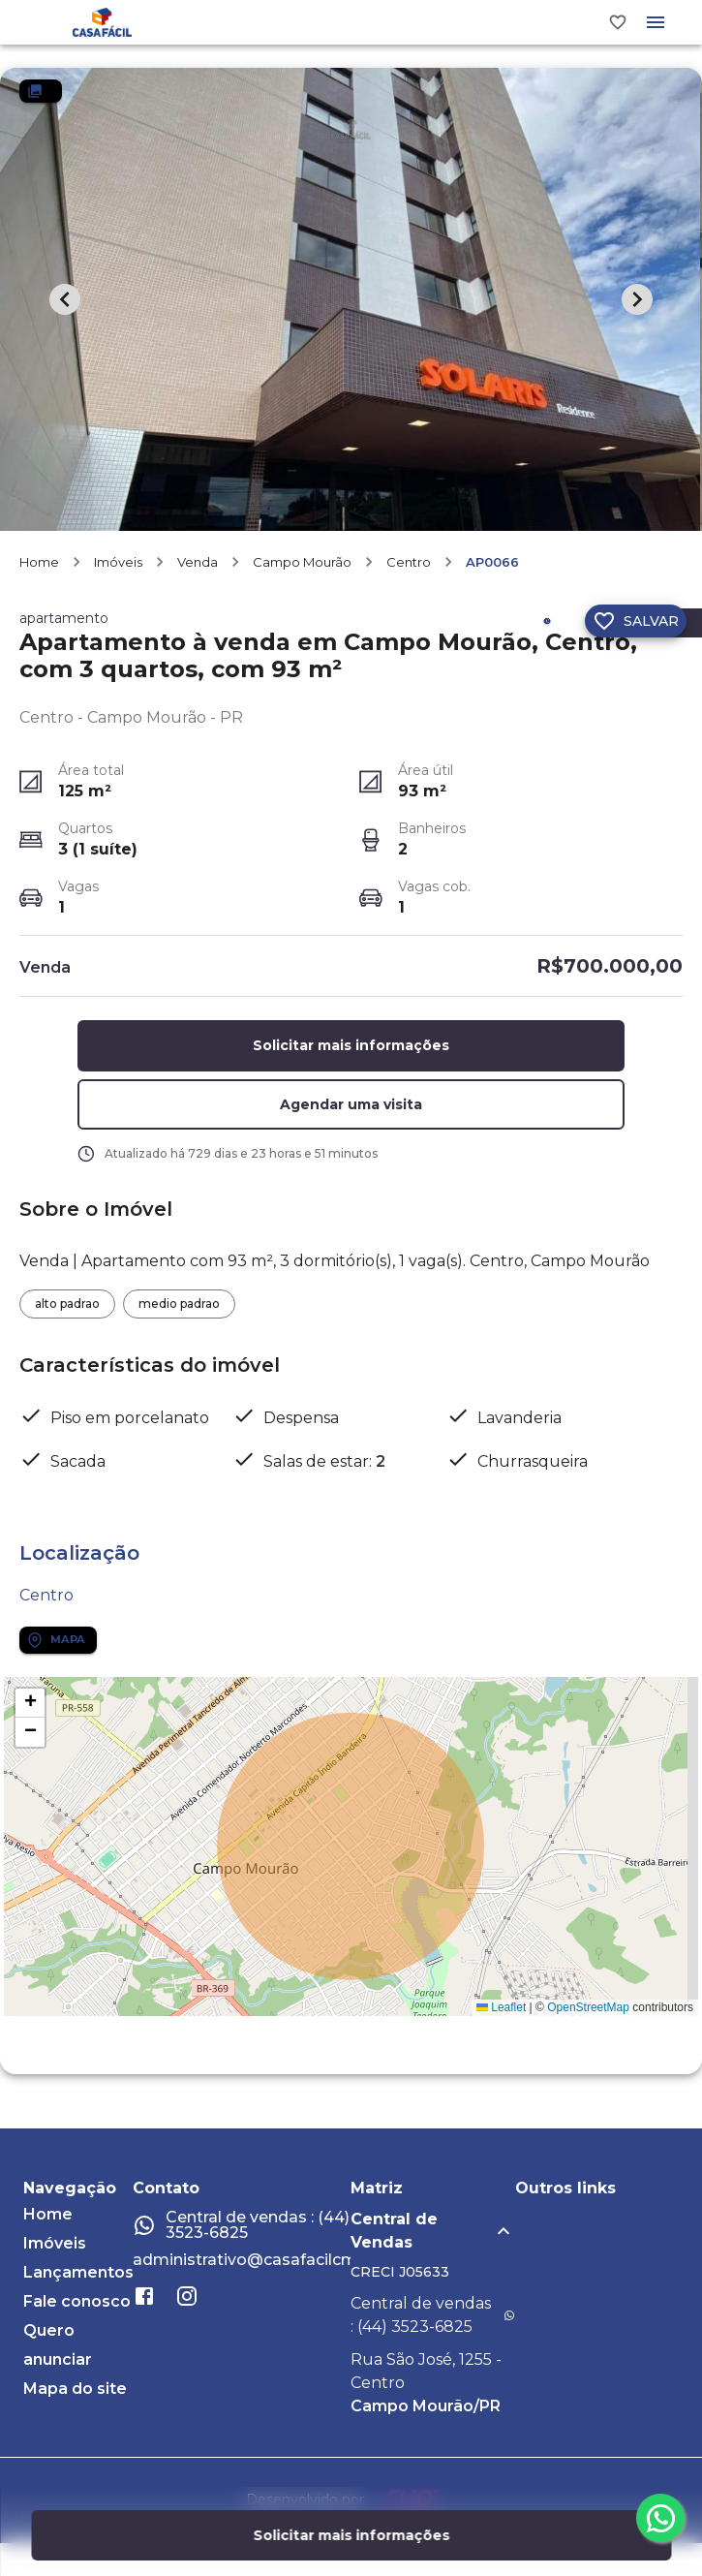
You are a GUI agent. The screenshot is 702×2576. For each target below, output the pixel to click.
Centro (408, 571)
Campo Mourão (302, 571)
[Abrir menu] (655, 27)
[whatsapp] (660, 2518)
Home (39, 571)
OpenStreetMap (588, 2017)
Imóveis (118, 571)
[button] (351, 1114)
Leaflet (501, 2017)
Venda (197, 571)
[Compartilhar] (547, 630)
